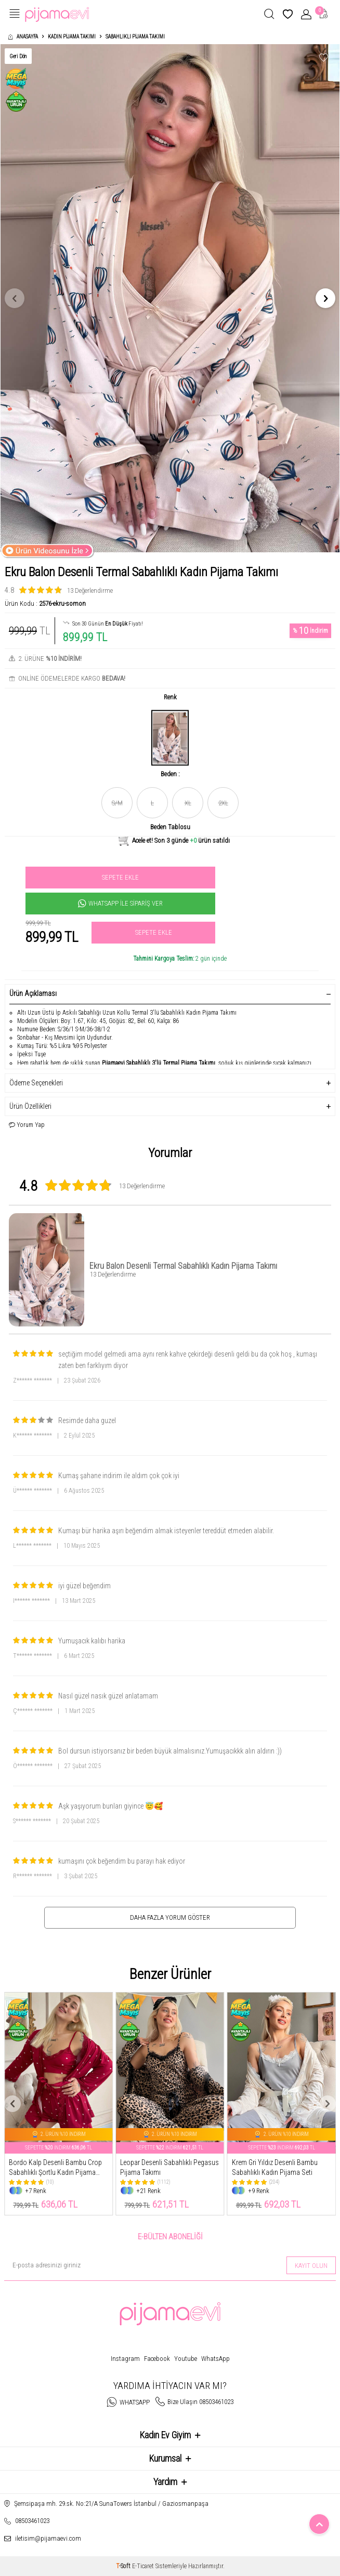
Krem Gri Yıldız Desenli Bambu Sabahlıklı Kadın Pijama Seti (275, 2167)
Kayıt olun (311, 2265)
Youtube (185, 2358)
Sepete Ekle (120, 877)
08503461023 (32, 2521)
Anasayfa (23, 36)
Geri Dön (18, 56)
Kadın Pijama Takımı (72, 36)
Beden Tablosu (170, 827)
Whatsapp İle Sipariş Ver (120, 903)
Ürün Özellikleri (170, 1106)
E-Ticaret (143, 2566)
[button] (14, 298)
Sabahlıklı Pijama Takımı (135, 36)
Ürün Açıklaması (170, 993)
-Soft (124, 2566)
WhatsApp (215, 2358)
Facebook (157, 2358)
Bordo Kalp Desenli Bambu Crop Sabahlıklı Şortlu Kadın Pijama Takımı (55, 2167)
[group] (170, 298)
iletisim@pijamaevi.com (48, 2538)
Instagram (125, 2358)
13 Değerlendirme (90, 590)
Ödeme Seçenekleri (170, 1083)
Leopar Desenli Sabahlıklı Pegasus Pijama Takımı (169, 2167)
